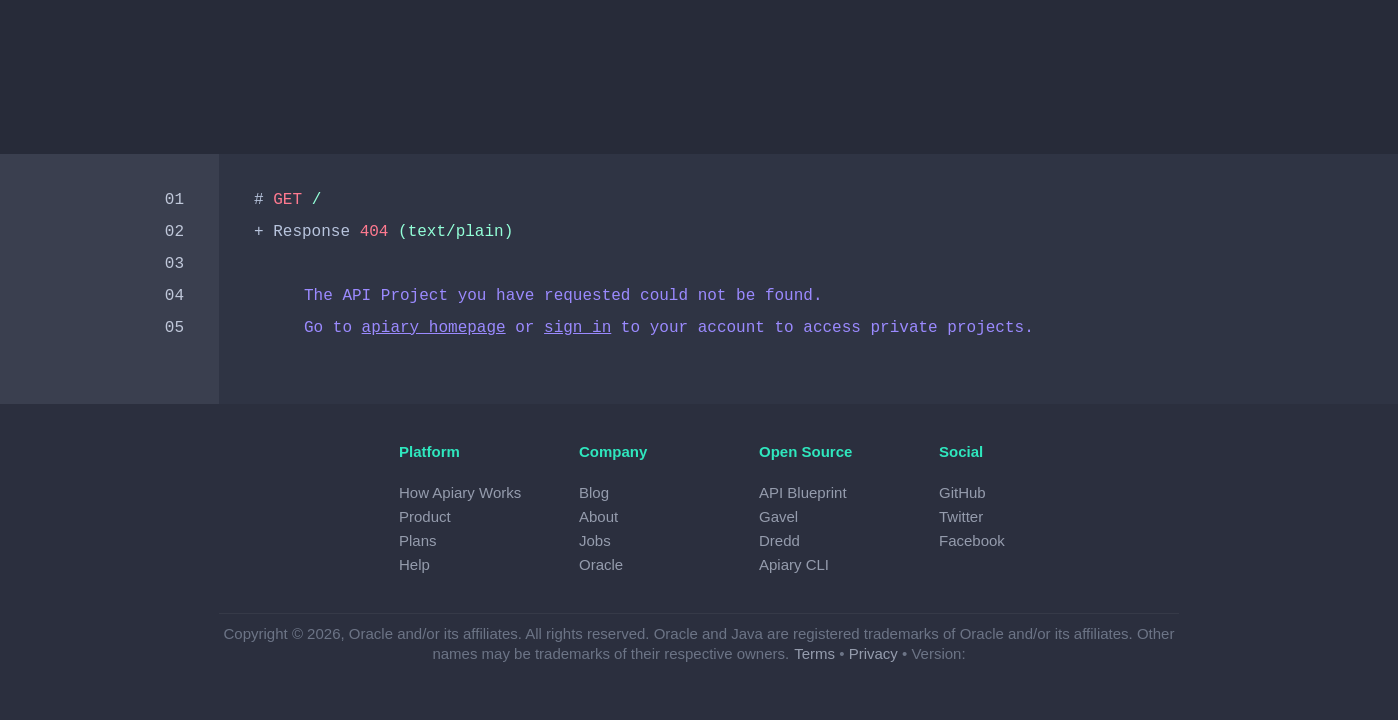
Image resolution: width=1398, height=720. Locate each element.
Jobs (595, 540)
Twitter (961, 516)
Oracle (601, 564)
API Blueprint (803, 492)
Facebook (972, 540)
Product (425, 516)
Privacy (873, 653)
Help (414, 564)
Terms (814, 653)
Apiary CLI (794, 564)
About (598, 516)
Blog (594, 492)
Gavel (778, 516)
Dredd (779, 540)
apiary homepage (434, 328)
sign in (577, 328)
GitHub (962, 492)
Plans (418, 540)
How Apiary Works (460, 492)
